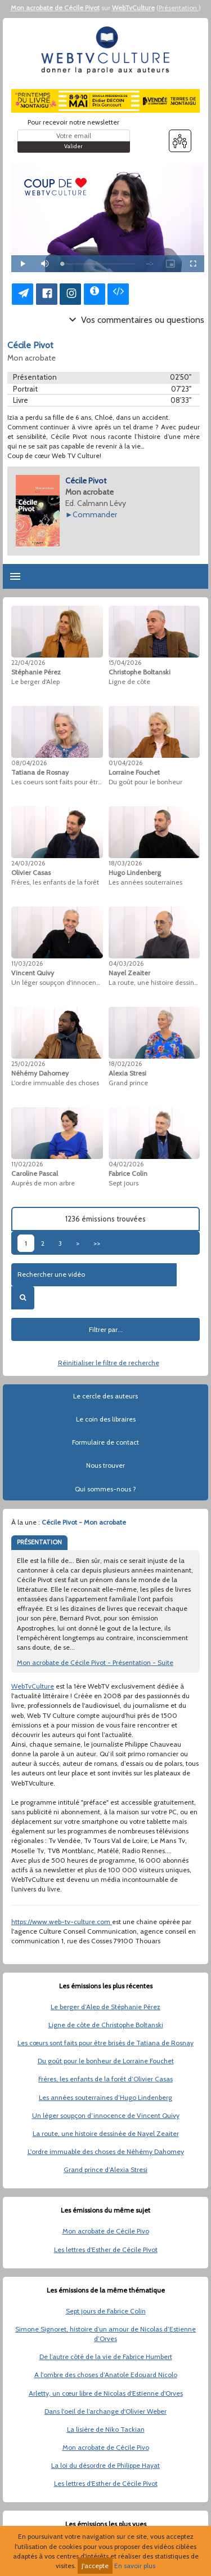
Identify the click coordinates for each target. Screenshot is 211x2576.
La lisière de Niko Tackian (106, 2429)
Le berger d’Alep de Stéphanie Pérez (105, 2006)
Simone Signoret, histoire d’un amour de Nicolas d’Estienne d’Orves (105, 2334)
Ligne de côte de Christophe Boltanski (105, 2024)
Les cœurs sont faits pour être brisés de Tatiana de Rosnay (105, 2042)
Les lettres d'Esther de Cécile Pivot (106, 2249)
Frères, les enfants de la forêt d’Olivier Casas (105, 2079)
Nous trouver (105, 1465)
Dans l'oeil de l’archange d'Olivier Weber (105, 2411)
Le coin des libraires (106, 1419)
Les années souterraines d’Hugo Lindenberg (105, 2097)
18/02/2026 (125, 1064)
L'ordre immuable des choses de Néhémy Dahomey (106, 2151)
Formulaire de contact (105, 1442)
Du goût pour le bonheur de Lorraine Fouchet (106, 2061)
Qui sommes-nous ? (105, 1489)
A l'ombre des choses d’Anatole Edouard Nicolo (105, 2374)
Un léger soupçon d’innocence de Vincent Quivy (105, 2115)
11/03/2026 (27, 963)
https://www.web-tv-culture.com (61, 1921)
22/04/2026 (28, 663)
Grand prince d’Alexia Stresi (105, 2169)
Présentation (179, 7)
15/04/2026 (125, 663)
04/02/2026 (126, 1164)
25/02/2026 (28, 1064)
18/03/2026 (125, 863)
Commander (95, 514)
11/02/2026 (27, 1164)
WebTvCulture (133, 7)
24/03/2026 (28, 863)
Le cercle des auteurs (105, 1396)
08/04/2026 (29, 763)
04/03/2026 (126, 963)
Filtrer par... (106, 1329)
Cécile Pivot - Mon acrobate (84, 1522)
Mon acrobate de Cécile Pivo (105, 2231)
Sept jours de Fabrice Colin (106, 2311)
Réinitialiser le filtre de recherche (108, 1362)
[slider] (98, 264)
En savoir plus (134, 2565)
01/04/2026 (125, 763)
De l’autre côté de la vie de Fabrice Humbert (105, 2356)
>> (96, 1243)
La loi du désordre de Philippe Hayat (105, 2465)
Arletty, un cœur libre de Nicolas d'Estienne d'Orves (106, 2393)
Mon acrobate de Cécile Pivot (55, 7)
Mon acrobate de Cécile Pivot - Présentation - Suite (95, 1662)
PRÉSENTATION (39, 1542)
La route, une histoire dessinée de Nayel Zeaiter (106, 2133)
